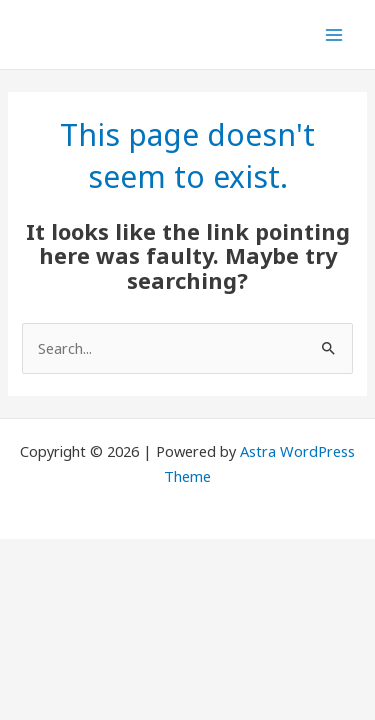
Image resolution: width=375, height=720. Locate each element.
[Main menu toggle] (334, 35)
